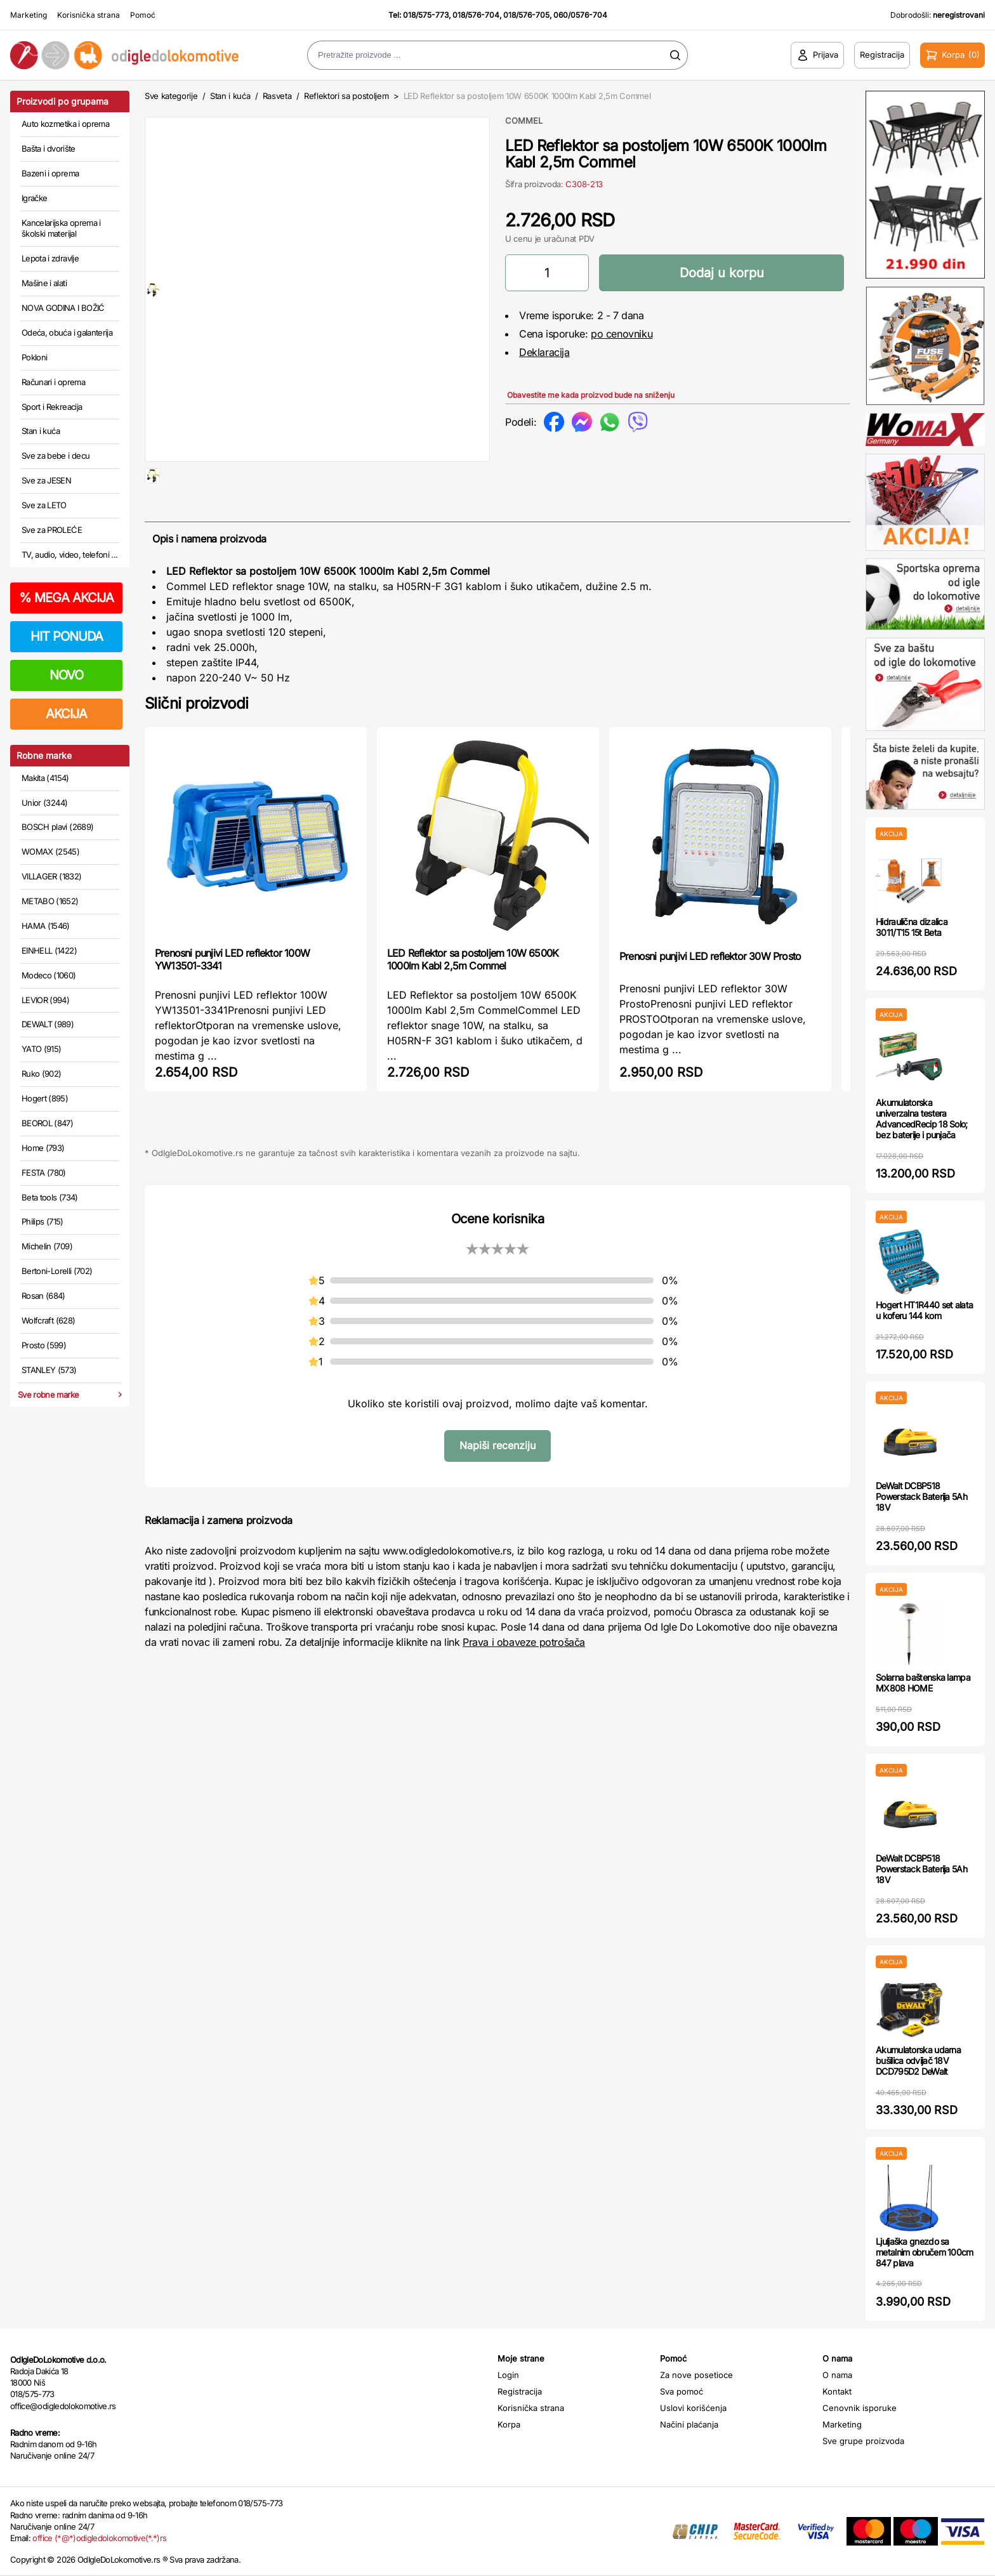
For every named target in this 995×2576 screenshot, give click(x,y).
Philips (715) (42, 1221)
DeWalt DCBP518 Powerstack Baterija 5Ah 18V (921, 1496)
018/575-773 (426, 15)
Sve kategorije (171, 96)
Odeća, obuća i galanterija (67, 332)
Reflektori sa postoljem (346, 96)
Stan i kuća (41, 431)
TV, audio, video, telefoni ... (70, 554)
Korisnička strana (88, 15)
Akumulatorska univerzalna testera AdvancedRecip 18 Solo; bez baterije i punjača (922, 1118)
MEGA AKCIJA (66, 597)
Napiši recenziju (497, 1486)
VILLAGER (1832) (51, 876)
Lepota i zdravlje (50, 258)
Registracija (520, 2391)
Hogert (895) (45, 1098)
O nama (837, 2375)
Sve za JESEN (46, 480)
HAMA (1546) (46, 926)
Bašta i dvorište (49, 148)
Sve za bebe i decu (55, 455)
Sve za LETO (44, 505)
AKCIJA (66, 713)
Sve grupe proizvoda (863, 2441)
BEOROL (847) (47, 1123)
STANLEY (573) (49, 1370)
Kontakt (837, 2391)
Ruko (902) (42, 1073)
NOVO (66, 675)
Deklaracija (544, 352)
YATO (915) (42, 1049)
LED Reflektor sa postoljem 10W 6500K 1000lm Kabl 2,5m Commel (472, 1000)
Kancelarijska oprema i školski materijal (61, 228)
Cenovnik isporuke (859, 2408)
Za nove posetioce (696, 2375)
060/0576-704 (580, 15)
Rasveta (277, 96)
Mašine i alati (44, 283)
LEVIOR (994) (45, 1000)
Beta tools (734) (50, 1197)
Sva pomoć (681, 2391)
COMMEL (524, 120)
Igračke (34, 198)
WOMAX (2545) (50, 851)
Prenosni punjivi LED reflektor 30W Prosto (710, 996)
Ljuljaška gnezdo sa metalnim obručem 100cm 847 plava (924, 2252)
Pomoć (142, 15)
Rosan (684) (43, 1296)
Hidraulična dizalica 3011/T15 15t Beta (911, 927)
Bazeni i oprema (50, 173)
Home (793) (43, 1148)
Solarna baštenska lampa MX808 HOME (923, 1682)
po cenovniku (621, 333)
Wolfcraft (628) (48, 1320)
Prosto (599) (44, 1345)
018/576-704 (475, 15)
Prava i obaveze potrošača (524, 1682)
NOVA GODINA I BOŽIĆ (63, 308)
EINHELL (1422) (49, 950)
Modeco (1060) (49, 975)
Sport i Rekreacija (52, 407)
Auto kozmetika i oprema (65, 124)
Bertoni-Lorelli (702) (57, 1271)
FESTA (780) (44, 1172)
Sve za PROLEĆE (52, 530)
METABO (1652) (50, 901)
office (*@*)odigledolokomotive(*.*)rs (99, 2538)
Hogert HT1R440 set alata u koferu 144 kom (924, 1310)
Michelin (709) (47, 1246)
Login (508, 2375)
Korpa (509, 2424)
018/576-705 (526, 15)
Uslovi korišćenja (693, 2408)
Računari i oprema (53, 382)
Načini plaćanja (689, 2424)
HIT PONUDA (66, 636)
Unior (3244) (44, 803)
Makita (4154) (45, 778)
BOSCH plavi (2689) (57, 827)
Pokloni (34, 357)
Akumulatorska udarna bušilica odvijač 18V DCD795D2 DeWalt (918, 2060)
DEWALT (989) (48, 1024)
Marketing (28, 15)
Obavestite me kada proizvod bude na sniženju (591, 395)
